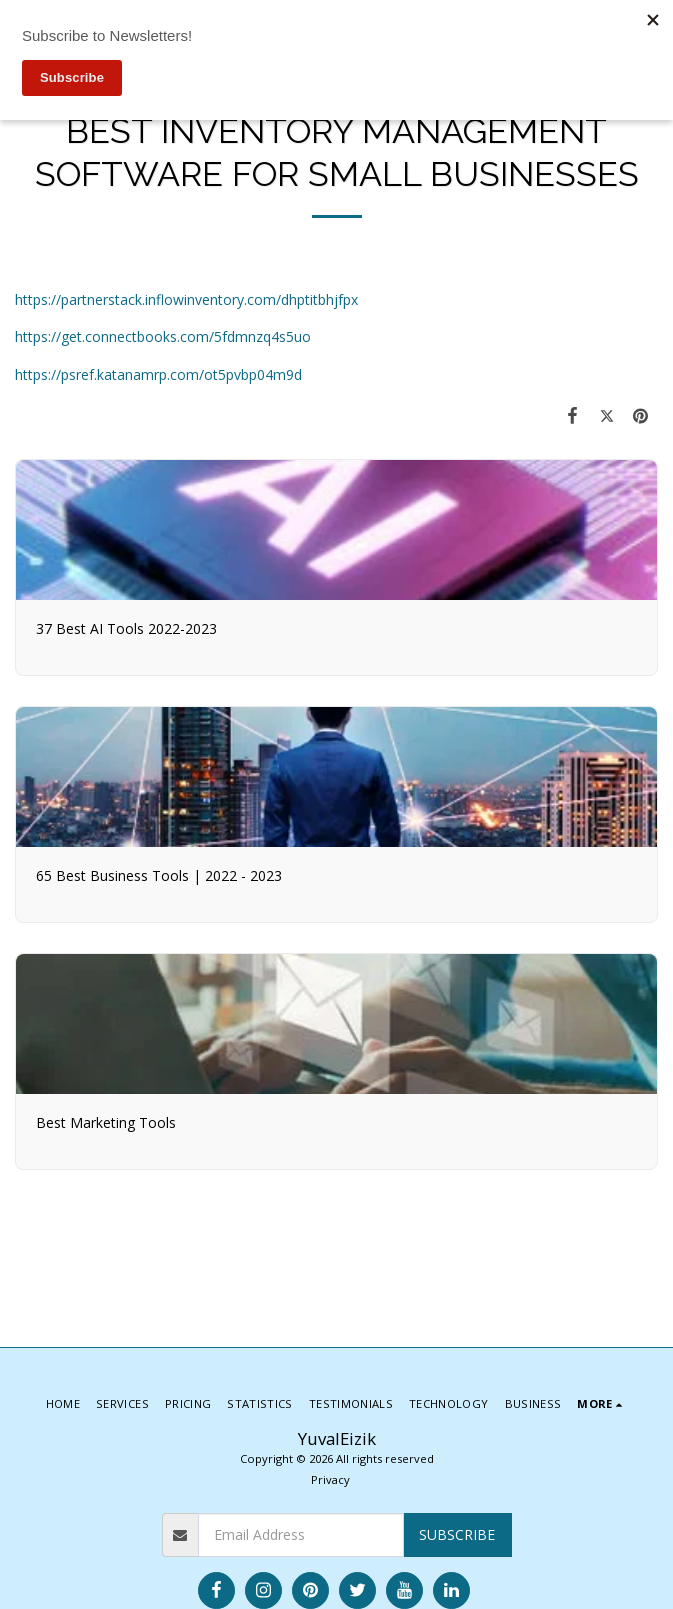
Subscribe (457, 1534)
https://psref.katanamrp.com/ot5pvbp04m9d (158, 374)
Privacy (330, 1479)
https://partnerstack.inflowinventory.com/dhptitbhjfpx (186, 299)
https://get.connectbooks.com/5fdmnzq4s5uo (163, 336)
